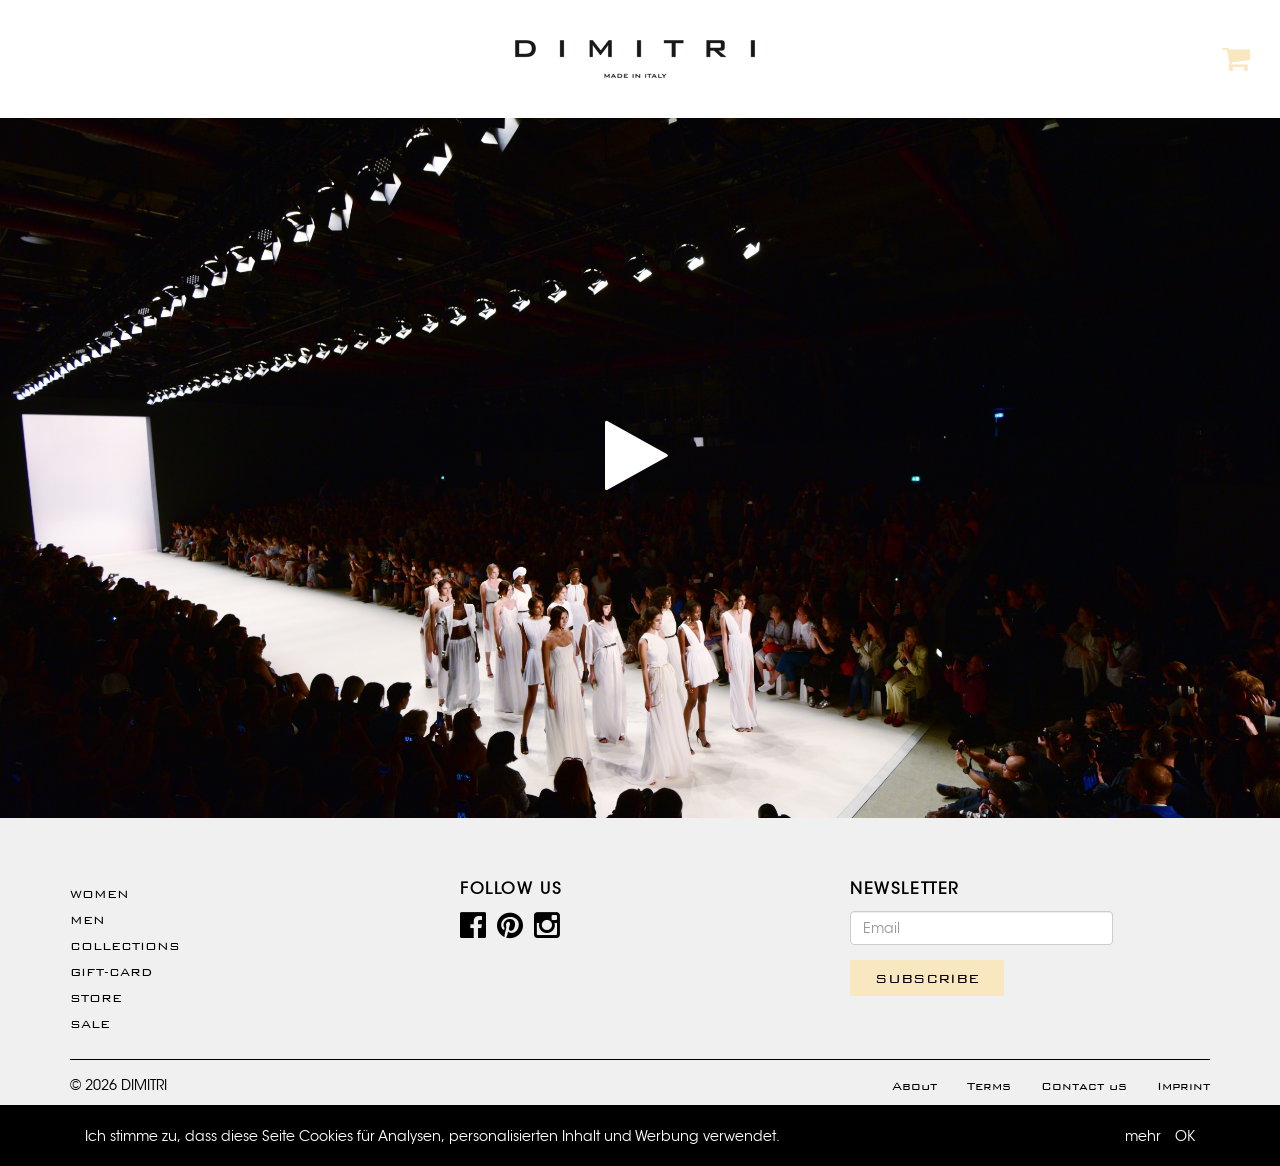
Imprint (1183, 1086)
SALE (90, 1024)
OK (1185, 1136)
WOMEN (99, 894)
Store (96, 998)
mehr (1143, 1136)
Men (87, 920)
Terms (989, 1086)
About (914, 1086)
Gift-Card (111, 972)
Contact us (1084, 1086)
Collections (125, 946)
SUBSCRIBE (927, 978)
